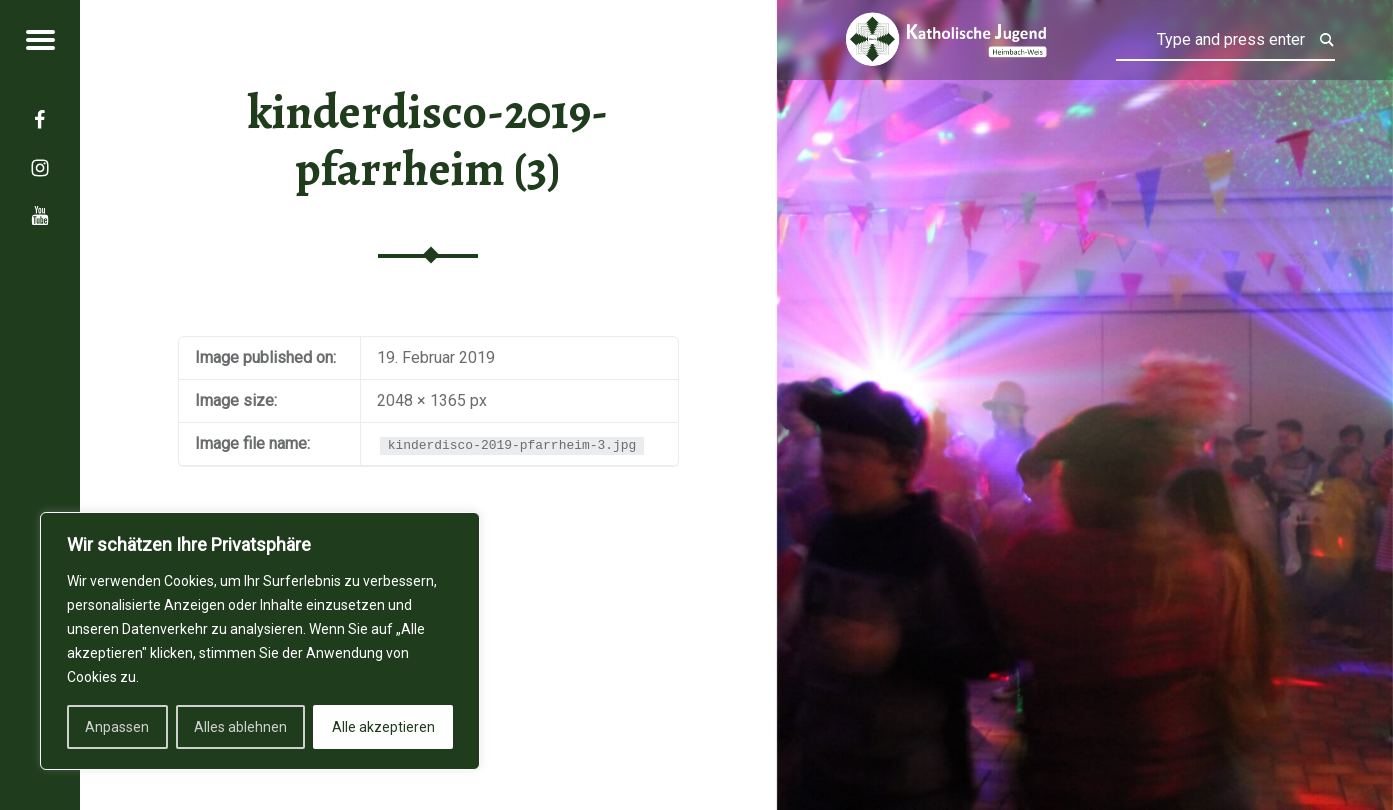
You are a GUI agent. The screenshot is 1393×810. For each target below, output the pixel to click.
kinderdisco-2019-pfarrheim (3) (428, 140)
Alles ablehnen (240, 727)
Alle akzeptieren (383, 727)
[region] (260, 641)
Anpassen (117, 727)
